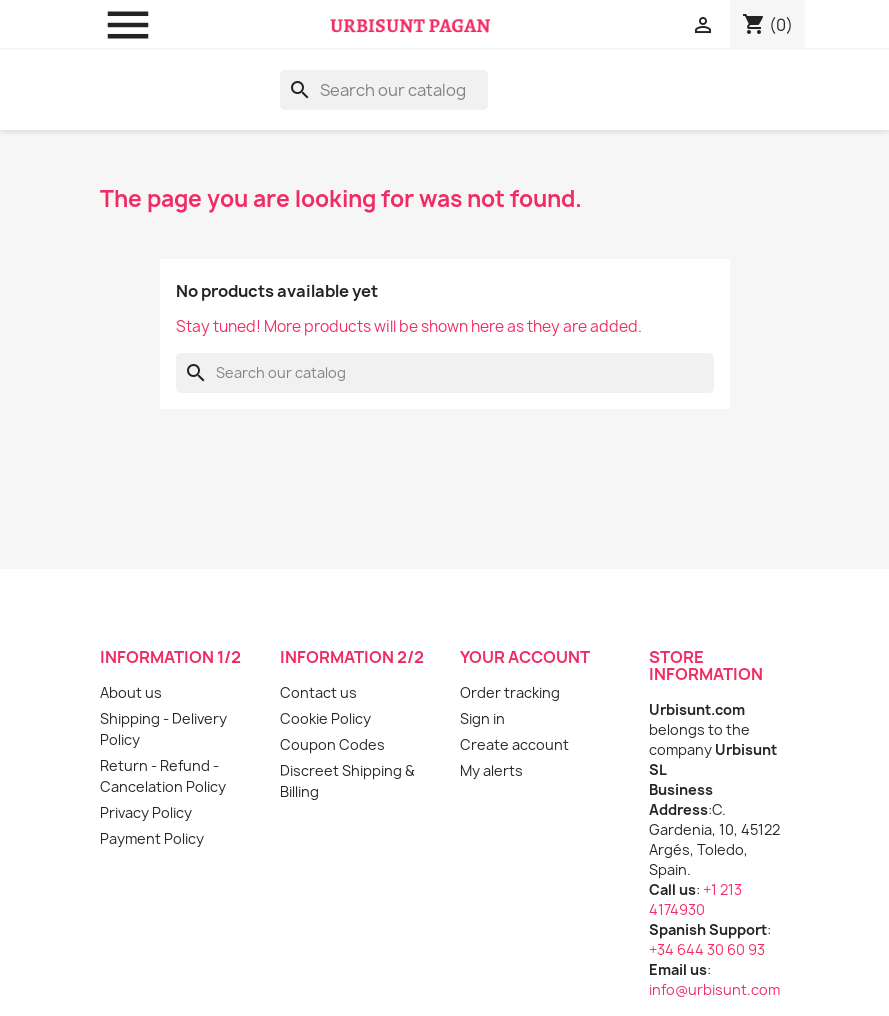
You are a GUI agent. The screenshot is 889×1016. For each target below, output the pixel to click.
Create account (514, 744)
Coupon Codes (332, 744)
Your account (525, 657)
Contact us (318, 692)
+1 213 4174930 (695, 899)
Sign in (482, 718)
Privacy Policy (146, 812)
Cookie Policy (325, 718)
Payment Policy (152, 838)
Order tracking (510, 692)
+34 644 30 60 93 (707, 949)
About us (131, 692)
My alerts (491, 770)
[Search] (384, 90)
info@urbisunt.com (714, 989)
